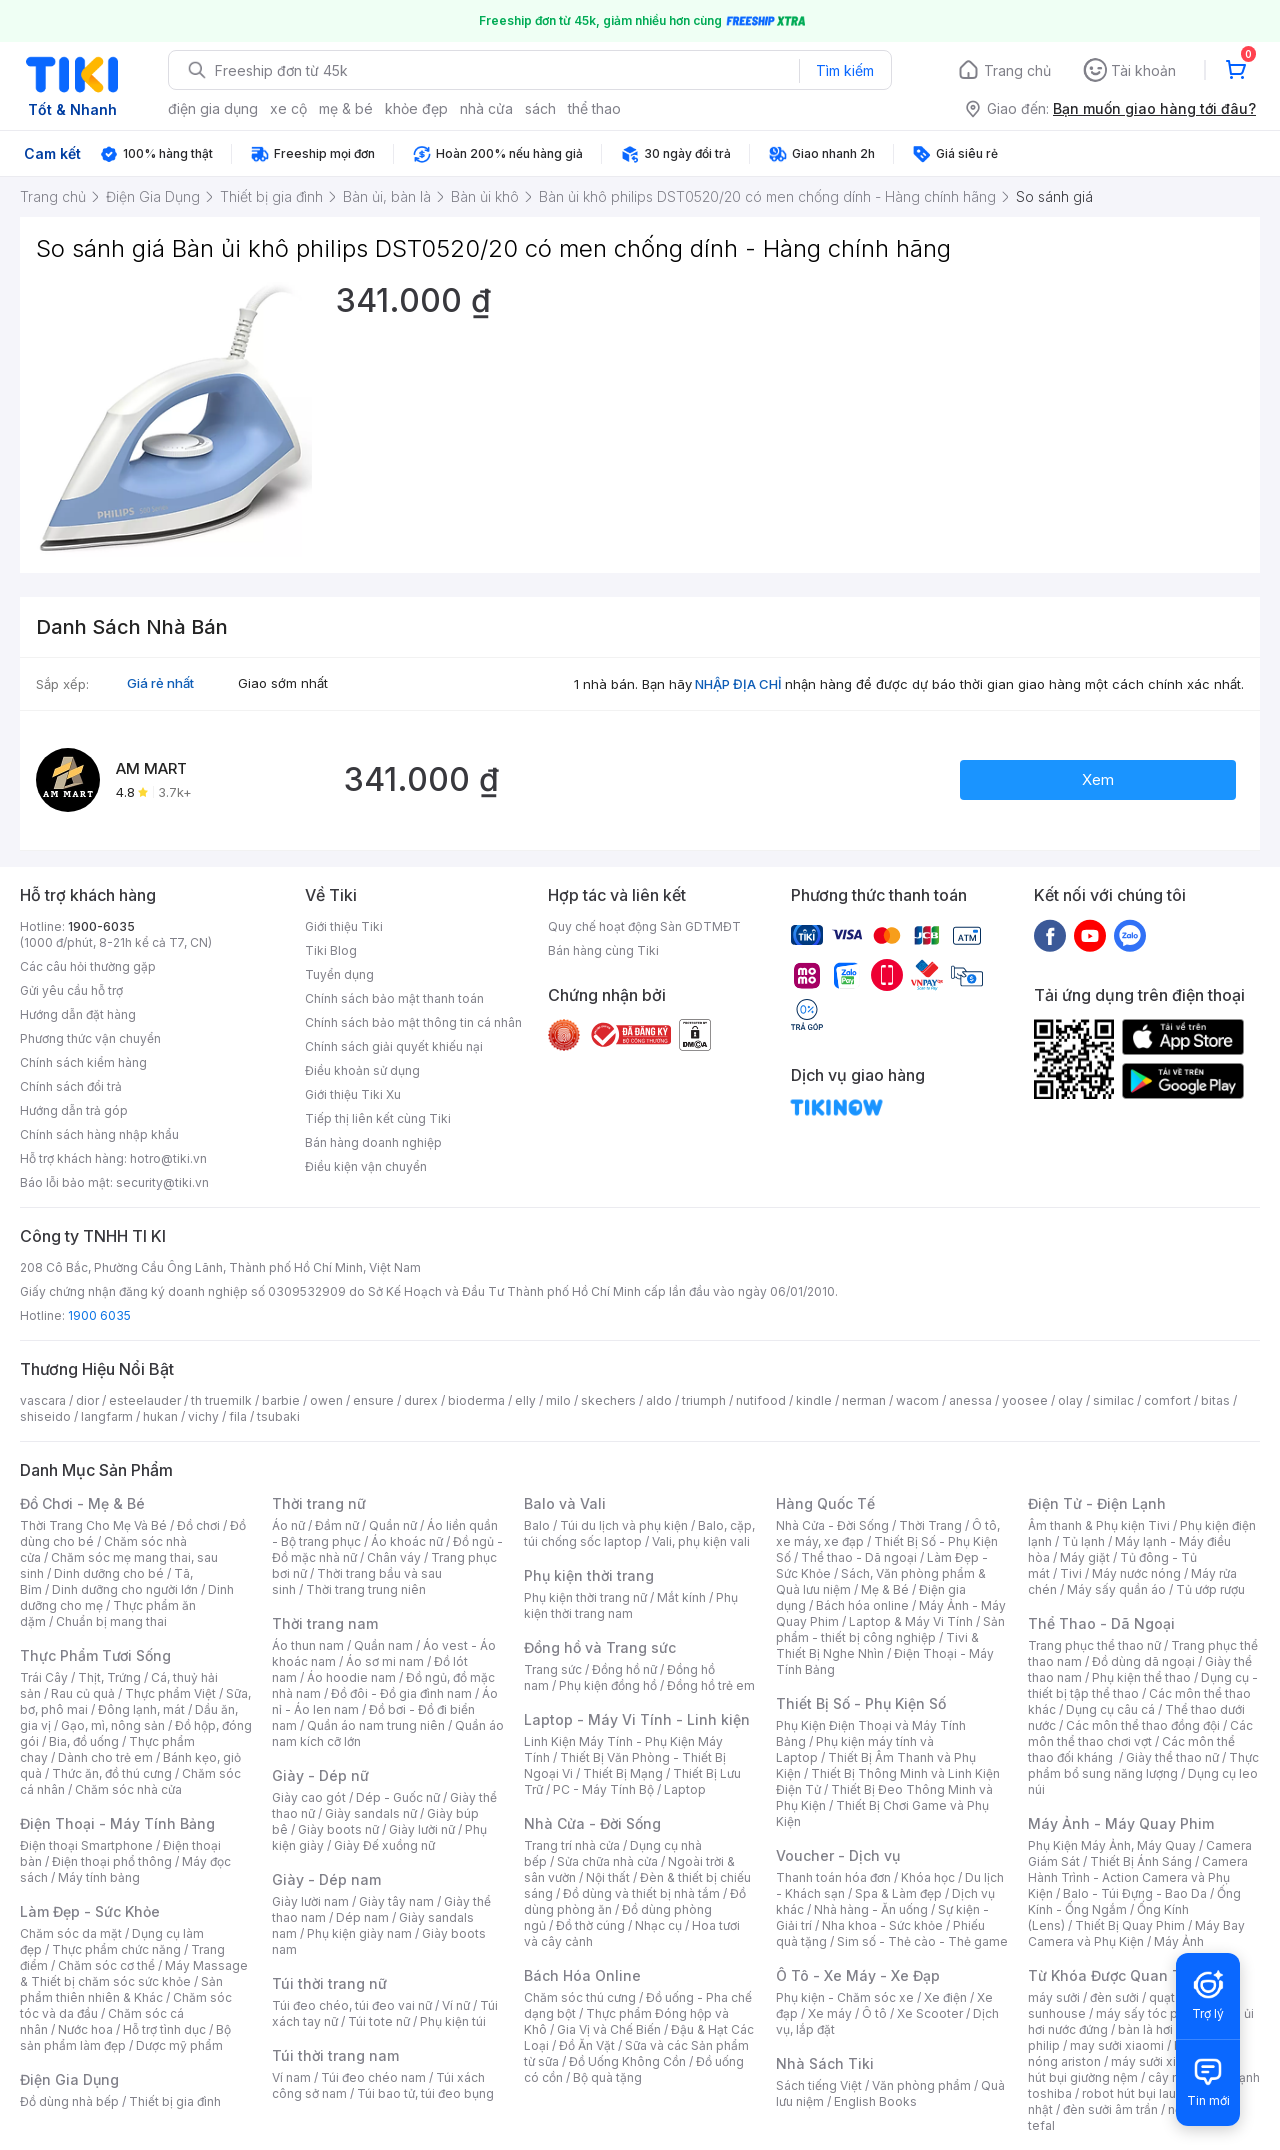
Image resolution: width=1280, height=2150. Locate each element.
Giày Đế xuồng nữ (384, 1845)
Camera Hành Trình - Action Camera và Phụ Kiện (1138, 1877)
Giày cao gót (309, 1797)
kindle (814, 1400)
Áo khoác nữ (407, 1541)
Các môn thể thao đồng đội (1143, 1725)
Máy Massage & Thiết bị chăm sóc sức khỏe (134, 1973)
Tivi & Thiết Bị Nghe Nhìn (877, 1645)
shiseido (45, 1416)
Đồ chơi (198, 1525)
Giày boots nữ (338, 1829)
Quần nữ (393, 1525)
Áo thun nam (308, 1645)
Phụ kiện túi (453, 2021)
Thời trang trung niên (366, 1589)
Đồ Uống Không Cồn (627, 2061)
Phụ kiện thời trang (589, 1575)
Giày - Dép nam (326, 1879)
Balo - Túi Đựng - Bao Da (1135, 1893)
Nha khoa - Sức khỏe (882, 1925)
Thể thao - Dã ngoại (859, 1557)
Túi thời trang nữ (329, 1983)
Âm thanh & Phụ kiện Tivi (1099, 1525)
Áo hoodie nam (351, 1677)
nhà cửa (486, 108)
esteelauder (145, 1400)
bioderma (476, 1400)
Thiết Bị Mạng (623, 1773)
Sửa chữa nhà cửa (607, 1861)
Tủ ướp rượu (1210, 1589)
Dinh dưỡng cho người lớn (125, 1589)
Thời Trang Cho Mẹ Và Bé (93, 1525)
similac (1113, 1400)
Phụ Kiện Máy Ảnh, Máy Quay (1112, 1845)
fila (238, 1416)
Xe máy (830, 2013)
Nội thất (608, 1877)
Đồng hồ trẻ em (711, 1685)
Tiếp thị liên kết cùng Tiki (378, 1118)
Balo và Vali (565, 1503)
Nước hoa (85, 2029)
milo (558, 1400)
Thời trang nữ (319, 1503)
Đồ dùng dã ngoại (1143, 1661)
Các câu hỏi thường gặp (88, 966)
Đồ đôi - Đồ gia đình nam (401, 1693)
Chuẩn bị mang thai (111, 1621)
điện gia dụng (213, 108)
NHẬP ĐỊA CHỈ (738, 684)
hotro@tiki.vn (168, 1158)
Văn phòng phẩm (921, 2085)
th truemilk (221, 1400)
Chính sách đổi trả (71, 1086)
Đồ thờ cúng (590, 1925)
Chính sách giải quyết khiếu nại (394, 1046)
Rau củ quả (83, 1693)
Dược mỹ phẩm (179, 2045)
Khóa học (928, 1877)
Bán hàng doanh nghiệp (373, 1142)
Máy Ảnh (1179, 1941)
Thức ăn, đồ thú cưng (112, 1773)
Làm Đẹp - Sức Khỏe (90, 1911)
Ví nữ (456, 2005)
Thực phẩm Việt (170, 1693)
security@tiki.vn (162, 1182)
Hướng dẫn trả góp (74, 1110)
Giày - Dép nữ (320, 1775)
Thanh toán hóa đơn (833, 1877)
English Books (875, 2101)
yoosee (1025, 1400)
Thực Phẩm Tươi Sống (95, 1655)
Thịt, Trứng (109, 1677)
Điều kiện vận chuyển (366, 1166)
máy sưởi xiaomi (1158, 2061)
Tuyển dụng (339, 974)
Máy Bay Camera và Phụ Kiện (1136, 1933)
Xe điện (945, 1997)
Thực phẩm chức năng (116, 1949)
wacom (917, 1400)
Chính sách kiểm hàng (83, 1062)
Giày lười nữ (422, 1829)
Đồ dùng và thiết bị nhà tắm (641, 1893)
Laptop (685, 1789)
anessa (970, 1400)
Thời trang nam (325, 1623)
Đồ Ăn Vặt (587, 2045)
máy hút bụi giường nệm (1134, 2069)
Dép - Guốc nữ (398, 1797)
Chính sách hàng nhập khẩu (99, 1134)
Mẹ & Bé (885, 1589)
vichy (203, 1416)
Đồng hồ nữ (624, 1669)
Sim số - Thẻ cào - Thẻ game (922, 1941)
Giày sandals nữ (371, 1813)
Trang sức (553, 1669)
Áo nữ (288, 1525)
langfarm (107, 1416)
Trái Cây (44, 1677)
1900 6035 (99, 1315)
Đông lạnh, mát (141, 1709)
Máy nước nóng (1136, 1573)
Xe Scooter (930, 2013)
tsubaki (278, 1416)
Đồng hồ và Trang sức (600, 1647)
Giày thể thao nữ (1172, 1757)
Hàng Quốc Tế (825, 1503)
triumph (704, 1400)
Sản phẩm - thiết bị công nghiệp (890, 1629)
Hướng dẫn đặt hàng (78, 1014)
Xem (1098, 779)
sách (540, 108)
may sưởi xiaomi (1117, 2045)
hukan (160, 1416)
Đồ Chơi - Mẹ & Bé (82, 1503)
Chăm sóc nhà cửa (128, 1789)
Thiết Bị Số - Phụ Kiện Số (861, 1703)
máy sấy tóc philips (1152, 2013)
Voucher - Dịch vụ (838, 1855)
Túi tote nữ (379, 2021)
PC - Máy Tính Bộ (603, 1789)
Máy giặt (1085, 1557)
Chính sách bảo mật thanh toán (394, 998)
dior (87, 1400)
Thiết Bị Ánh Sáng (1141, 1861)
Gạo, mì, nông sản (113, 1725)
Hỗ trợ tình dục (164, 2029)
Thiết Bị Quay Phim (1130, 1925)
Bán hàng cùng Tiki (603, 950)
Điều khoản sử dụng (362, 1070)
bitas (1215, 1400)
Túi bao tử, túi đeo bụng (425, 2093)
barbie (281, 1400)
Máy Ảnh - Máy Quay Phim (1121, 1823)
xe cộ (288, 108)
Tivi (1071, 1573)
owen (326, 1400)
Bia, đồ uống (84, 1741)
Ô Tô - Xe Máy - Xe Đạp (858, 1975)
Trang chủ (1017, 70)
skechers (608, 1400)
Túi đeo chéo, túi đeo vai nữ (352, 2005)
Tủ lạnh (1083, 1541)
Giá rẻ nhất (160, 683)
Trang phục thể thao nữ (1094, 1645)
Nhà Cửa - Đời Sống (592, 1823)
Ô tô (874, 2013)
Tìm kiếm (845, 70)
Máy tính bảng (99, 1877)
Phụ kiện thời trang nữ (585, 1597)
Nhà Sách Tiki (825, 2063)
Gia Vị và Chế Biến (609, 2029)
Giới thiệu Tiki (344, 926)
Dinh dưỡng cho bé (109, 1573)
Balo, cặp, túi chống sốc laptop (639, 1533)
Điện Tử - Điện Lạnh (1097, 1503)
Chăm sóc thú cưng (580, 1997)
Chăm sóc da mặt (71, 1933)
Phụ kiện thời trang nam (631, 1605)
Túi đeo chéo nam (373, 2077)
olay (1070, 1400)
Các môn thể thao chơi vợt (1140, 1733)
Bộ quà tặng (607, 2077)
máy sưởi (1054, 1997)
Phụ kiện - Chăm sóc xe (845, 1997)
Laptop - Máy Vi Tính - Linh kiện (637, 1719)
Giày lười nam (310, 1901)
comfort (1167, 1400)
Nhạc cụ (658, 1925)
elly (525, 1400)
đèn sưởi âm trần (1110, 2109)
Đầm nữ (337, 1525)
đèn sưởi (1114, 1997)
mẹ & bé (346, 108)
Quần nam (383, 1645)
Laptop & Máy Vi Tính (911, 1621)
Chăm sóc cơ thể (106, 1965)
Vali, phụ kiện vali (701, 1541)
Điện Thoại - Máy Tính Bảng (117, 1823)
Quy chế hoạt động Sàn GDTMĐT (644, 926)
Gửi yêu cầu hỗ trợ (71, 990)
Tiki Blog (331, 950)
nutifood (761, 1400)
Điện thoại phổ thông (112, 1861)
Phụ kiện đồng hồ (608, 1685)
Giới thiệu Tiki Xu (353, 1094)
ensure (373, 1400)
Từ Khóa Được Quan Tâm (1115, 1975)
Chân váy (394, 1557)
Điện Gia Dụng (69, 2079)
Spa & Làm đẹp (898, 1893)
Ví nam (291, 2077)
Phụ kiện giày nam (359, 1933)
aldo (659, 1400)
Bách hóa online (862, 1605)
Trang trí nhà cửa (572, 1845)
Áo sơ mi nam (385, 1661)
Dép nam (362, 1917)
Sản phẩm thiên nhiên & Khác (121, 1989)
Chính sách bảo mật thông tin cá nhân (413, 1022)
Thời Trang (930, 1525)
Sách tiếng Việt (819, 2085)
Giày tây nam (396, 1901)
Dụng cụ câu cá (1110, 1709)
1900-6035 (101, 926)
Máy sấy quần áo (1116, 1589)
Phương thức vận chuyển (90, 1038)
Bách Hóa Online (582, 1975)
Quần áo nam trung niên (376, 1725)
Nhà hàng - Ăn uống (871, 1909)
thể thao (594, 108)
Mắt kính (681, 1597)
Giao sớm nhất (283, 683)
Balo (537, 1525)
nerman (864, 1400)
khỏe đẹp (416, 108)
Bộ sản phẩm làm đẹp (125, 2037)
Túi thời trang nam (335, 2055)
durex (421, 1400)
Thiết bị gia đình (175, 2101)
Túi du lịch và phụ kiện (624, 1525)
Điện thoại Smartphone (86, 1845)
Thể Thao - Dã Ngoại (1101, 1623)
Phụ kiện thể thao (1141, 1677)
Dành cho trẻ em (105, 1757)
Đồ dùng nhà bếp (69, 2101)
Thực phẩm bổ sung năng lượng (1143, 1765)
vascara (43, 1400)
